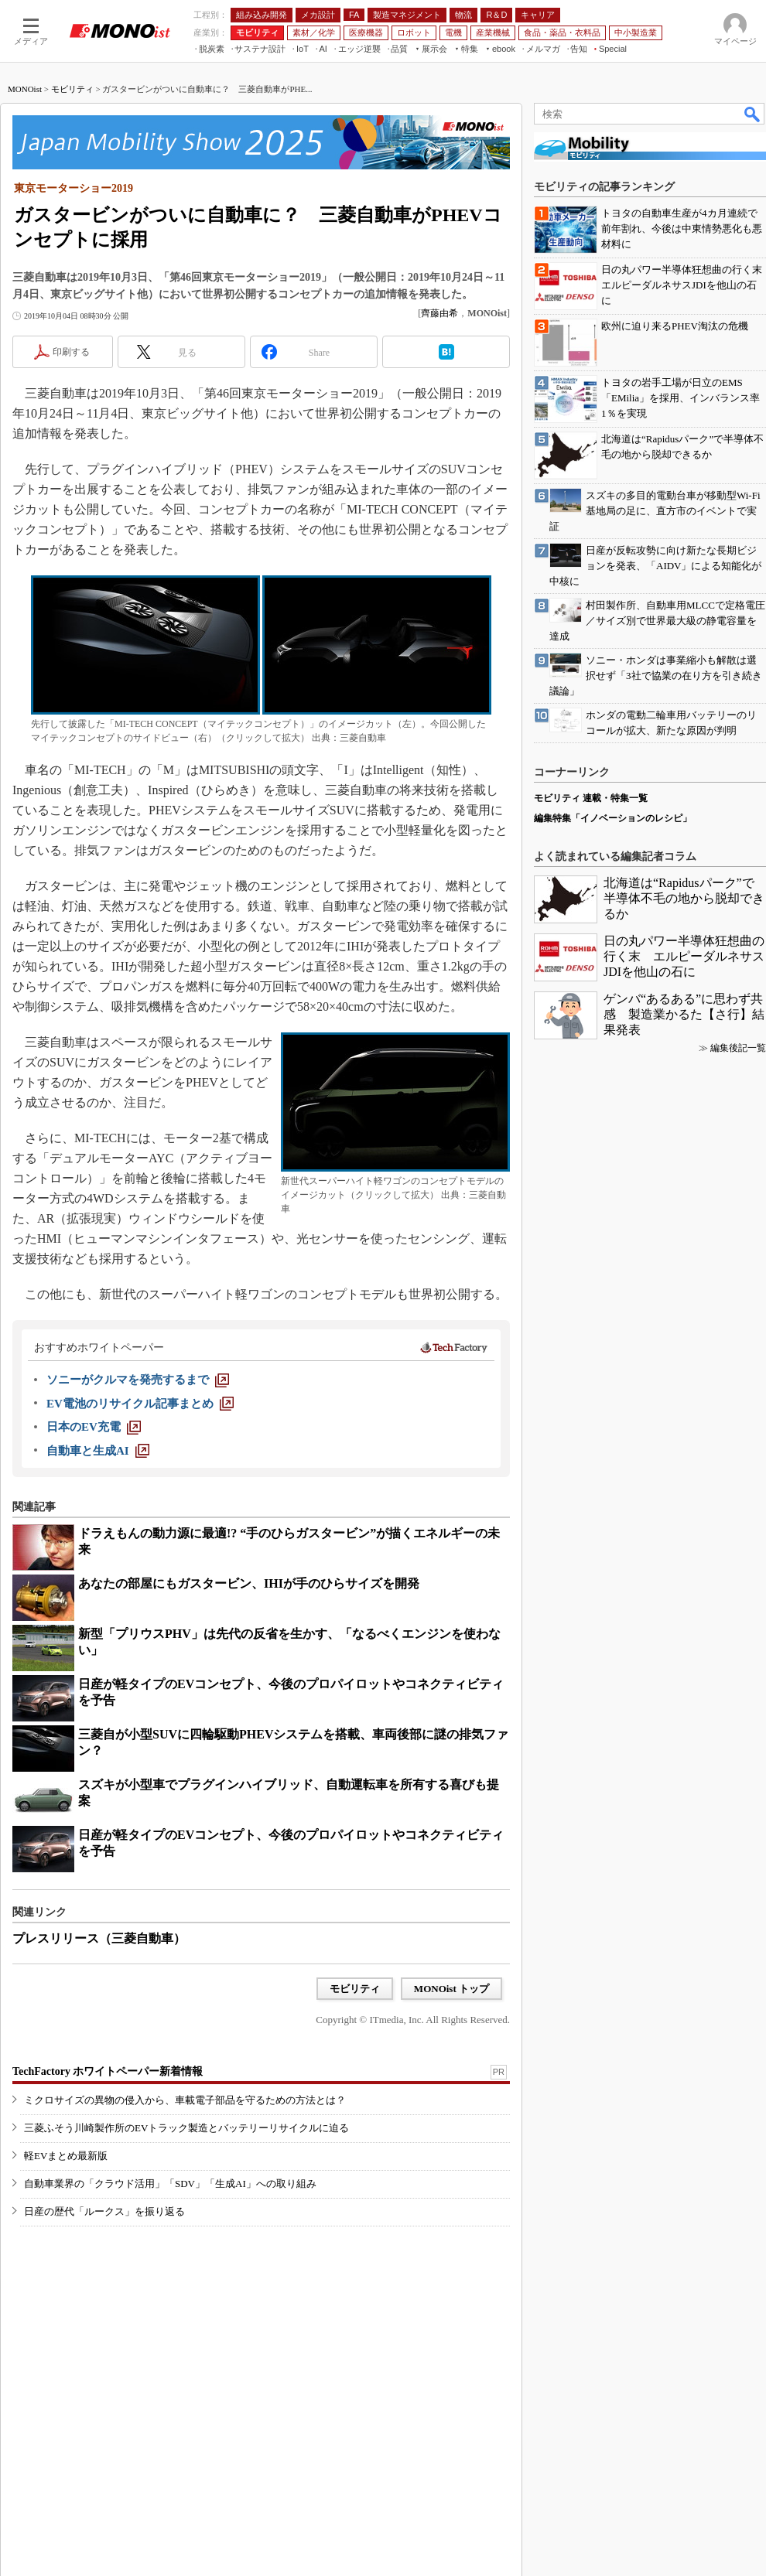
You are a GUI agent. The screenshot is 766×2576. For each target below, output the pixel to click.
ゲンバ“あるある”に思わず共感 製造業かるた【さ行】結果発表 (684, 1014)
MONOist (25, 89)
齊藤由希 (439, 313)
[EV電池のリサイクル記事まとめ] (140, 1403)
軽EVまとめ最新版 (66, 2155)
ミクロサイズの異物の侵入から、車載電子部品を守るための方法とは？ (185, 2100)
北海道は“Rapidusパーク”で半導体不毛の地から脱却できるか (684, 898)
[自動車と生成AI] (97, 1451)
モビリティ (72, 89)
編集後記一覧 (738, 1047)
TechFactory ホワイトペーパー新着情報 (107, 2071)
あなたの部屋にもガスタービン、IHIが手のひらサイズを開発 (248, 1583)
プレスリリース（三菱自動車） (99, 1938)
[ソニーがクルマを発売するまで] (137, 1379)
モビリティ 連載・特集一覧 (591, 798)
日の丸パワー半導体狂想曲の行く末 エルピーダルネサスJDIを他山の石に (684, 956)
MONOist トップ (451, 1988)
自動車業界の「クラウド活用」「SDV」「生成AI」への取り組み (170, 2183)
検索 (752, 114)
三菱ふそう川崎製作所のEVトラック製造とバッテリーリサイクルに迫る (186, 2128)
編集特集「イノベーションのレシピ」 (613, 818)
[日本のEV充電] (93, 1427)
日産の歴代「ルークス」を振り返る (104, 2211)
